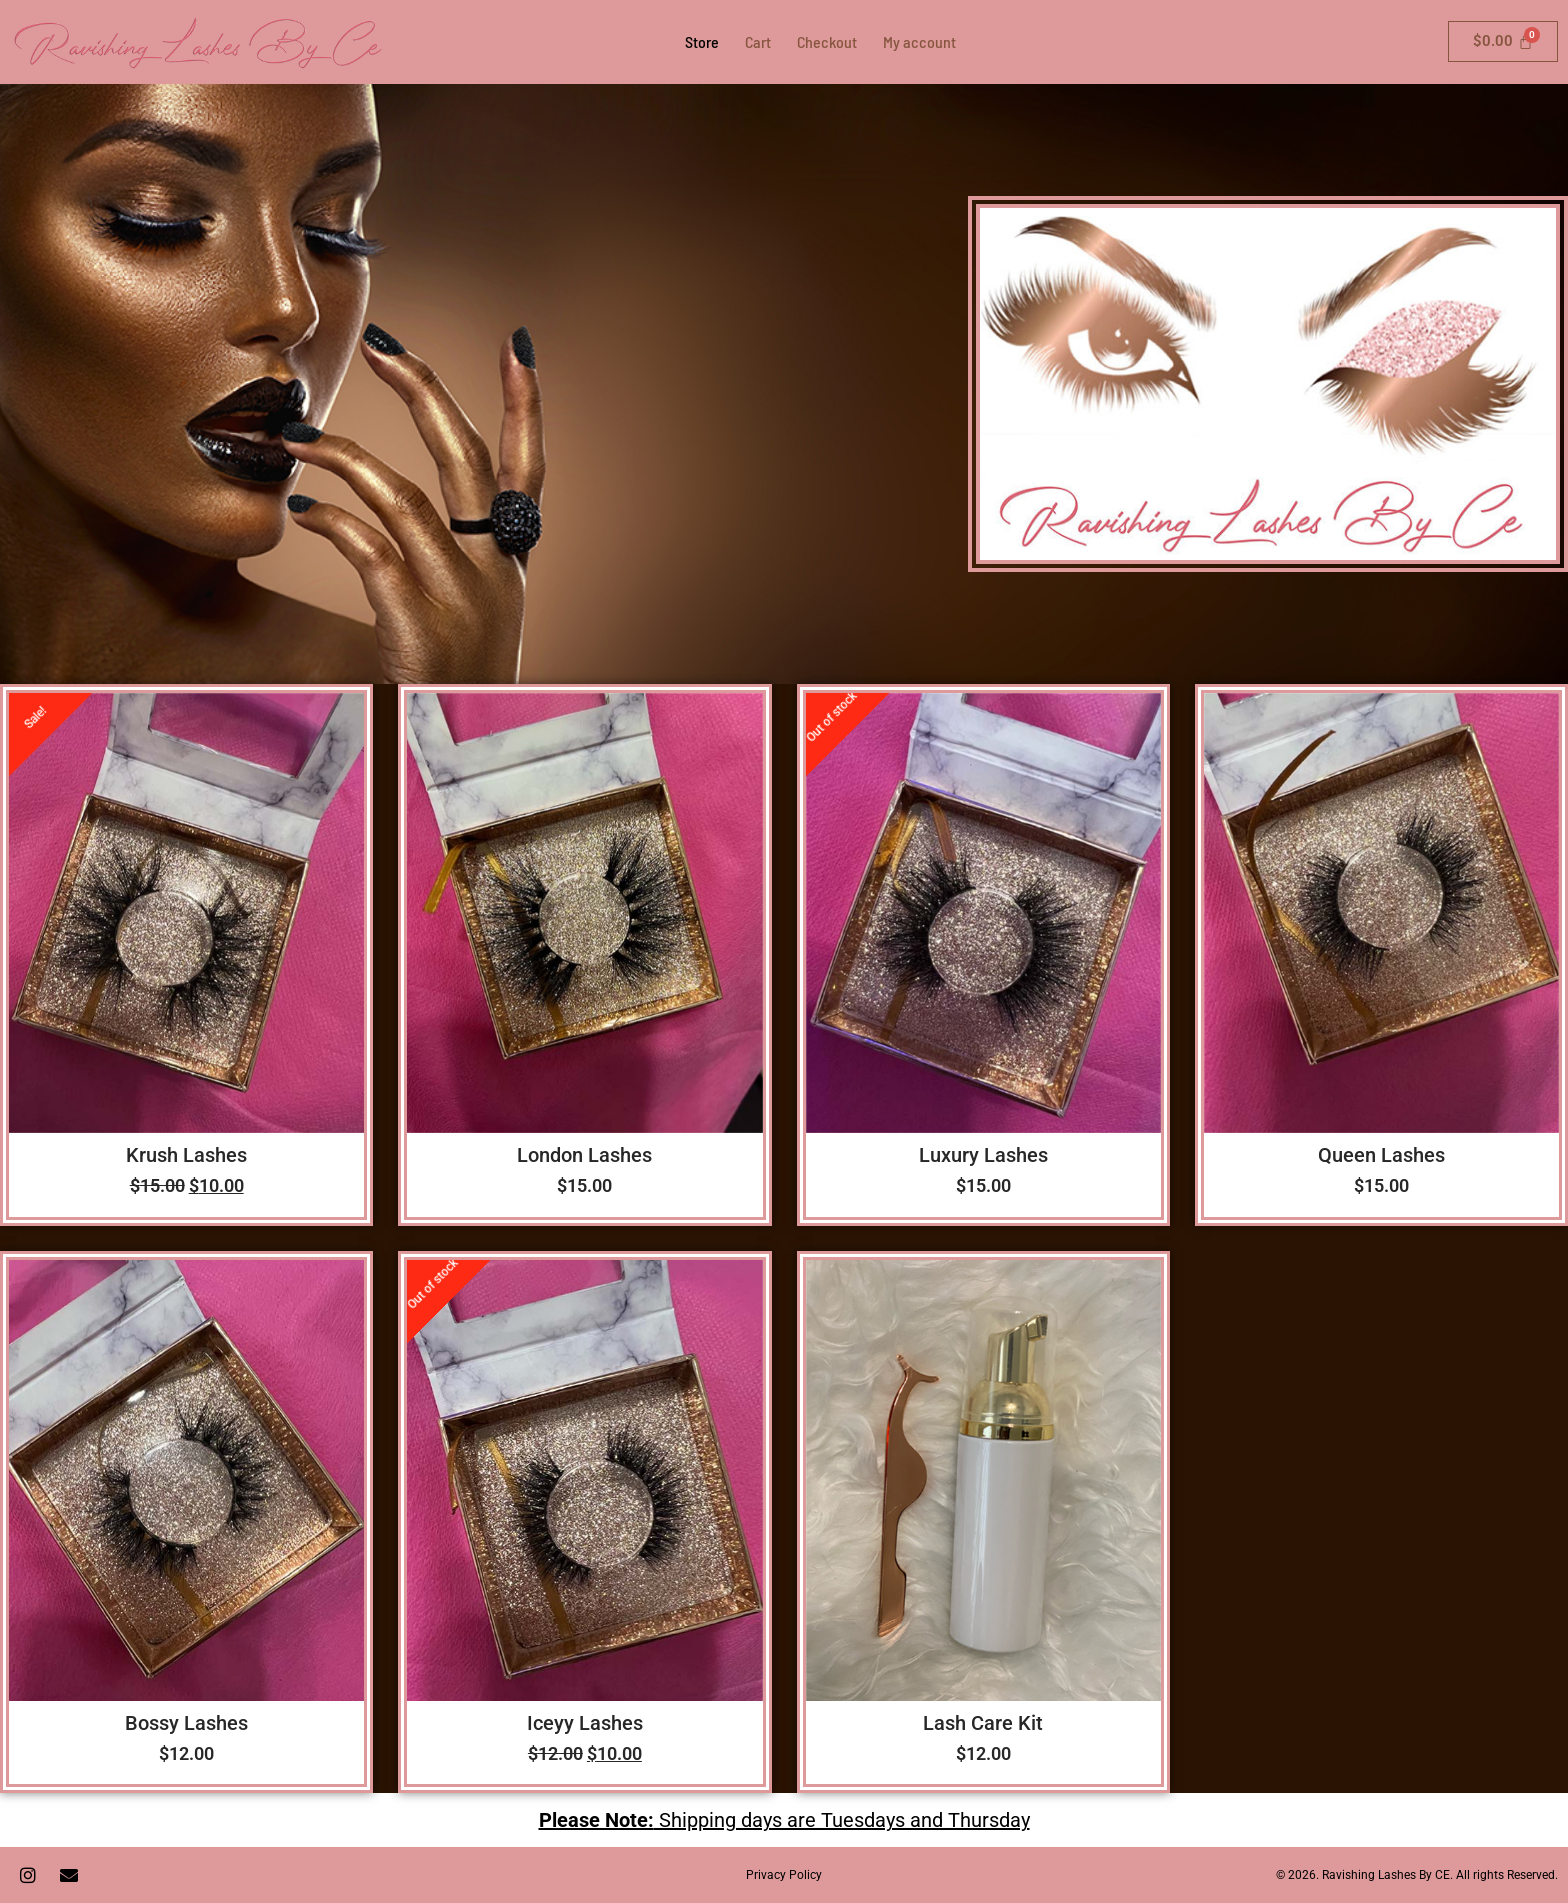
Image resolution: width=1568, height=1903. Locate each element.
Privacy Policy (784, 1875)
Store (702, 41)
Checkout (827, 41)
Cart (758, 41)
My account (919, 41)
